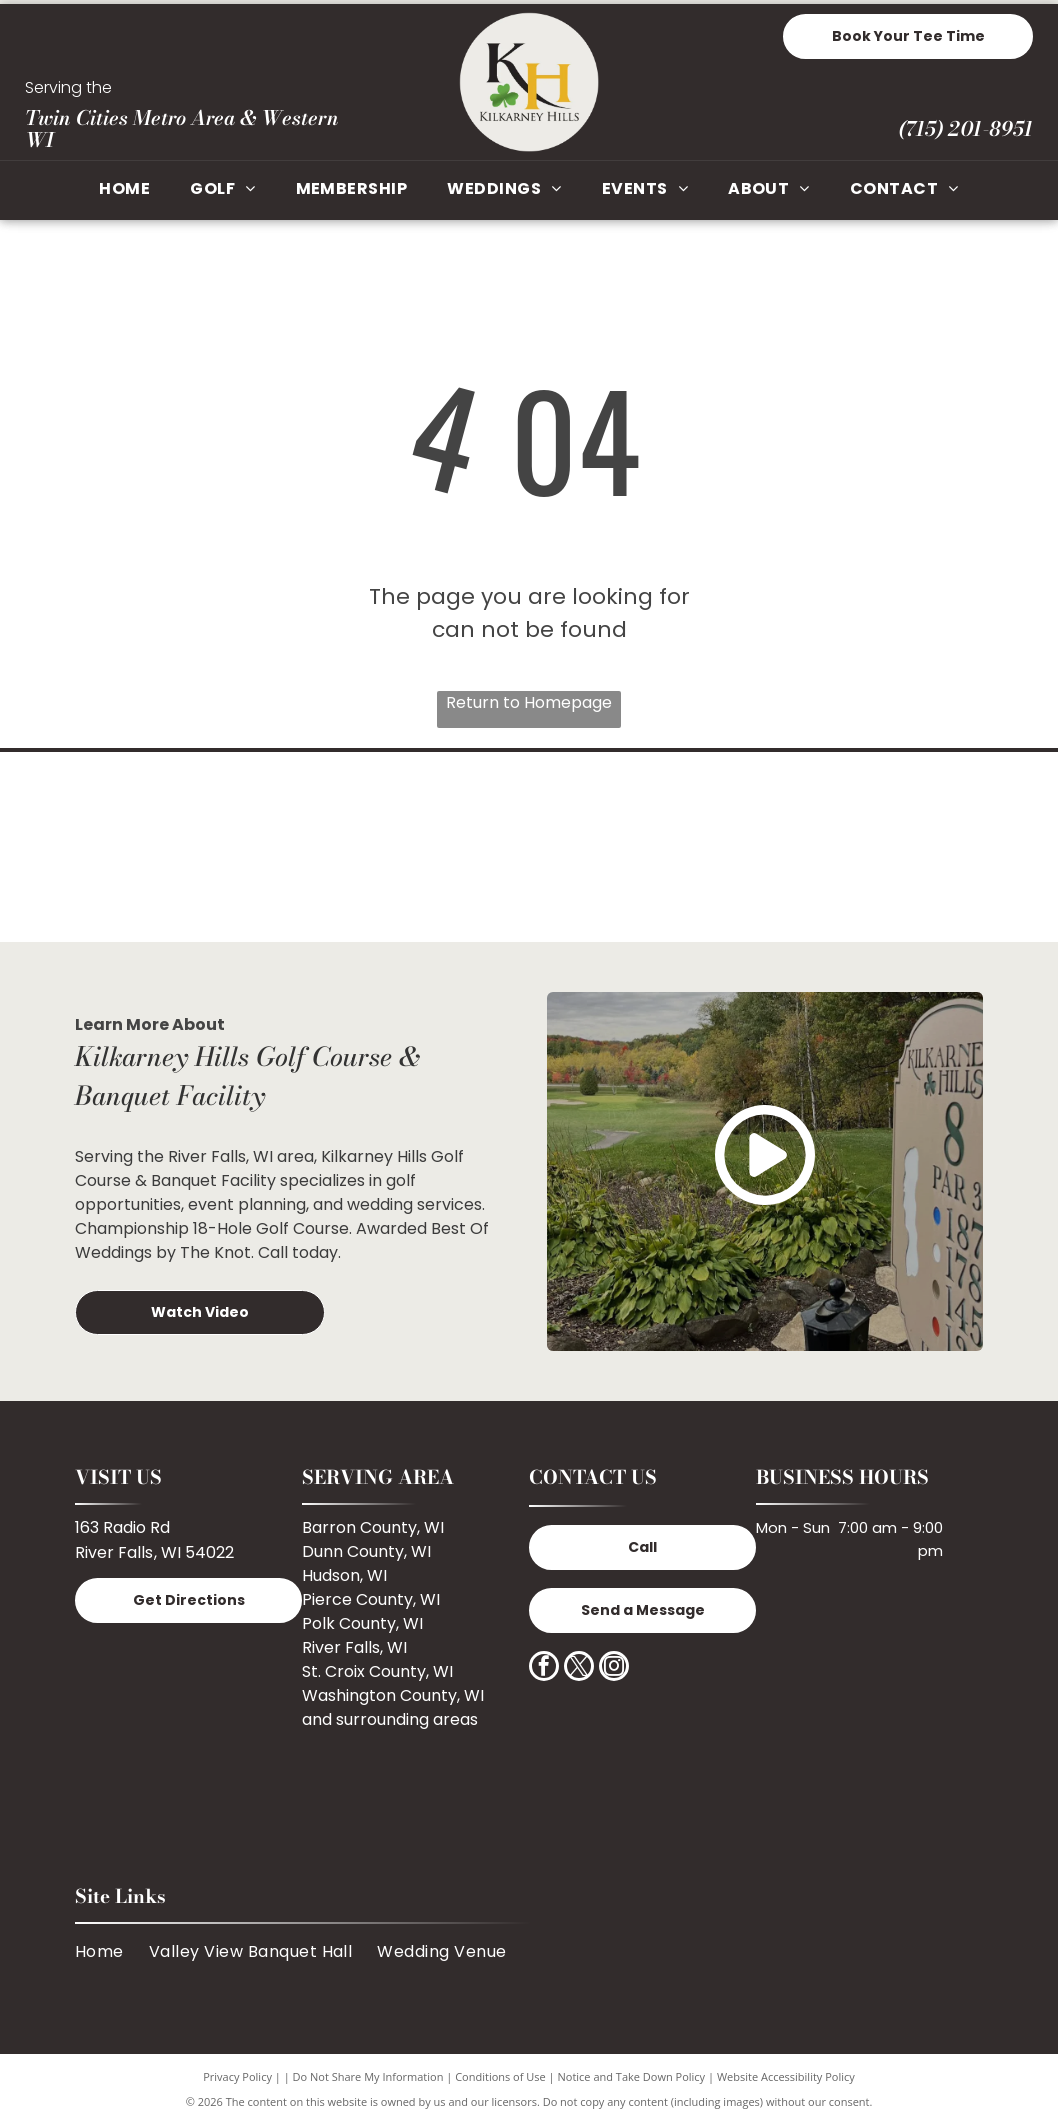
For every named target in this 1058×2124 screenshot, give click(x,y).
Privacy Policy (237, 2076)
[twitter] (579, 1668)
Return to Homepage (529, 702)
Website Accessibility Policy (786, 2076)
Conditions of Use (500, 2076)
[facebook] (544, 1668)
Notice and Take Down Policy (632, 2076)
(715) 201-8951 (965, 128)
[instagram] (614, 1668)
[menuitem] (124, 190)
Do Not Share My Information (368, 2076)
